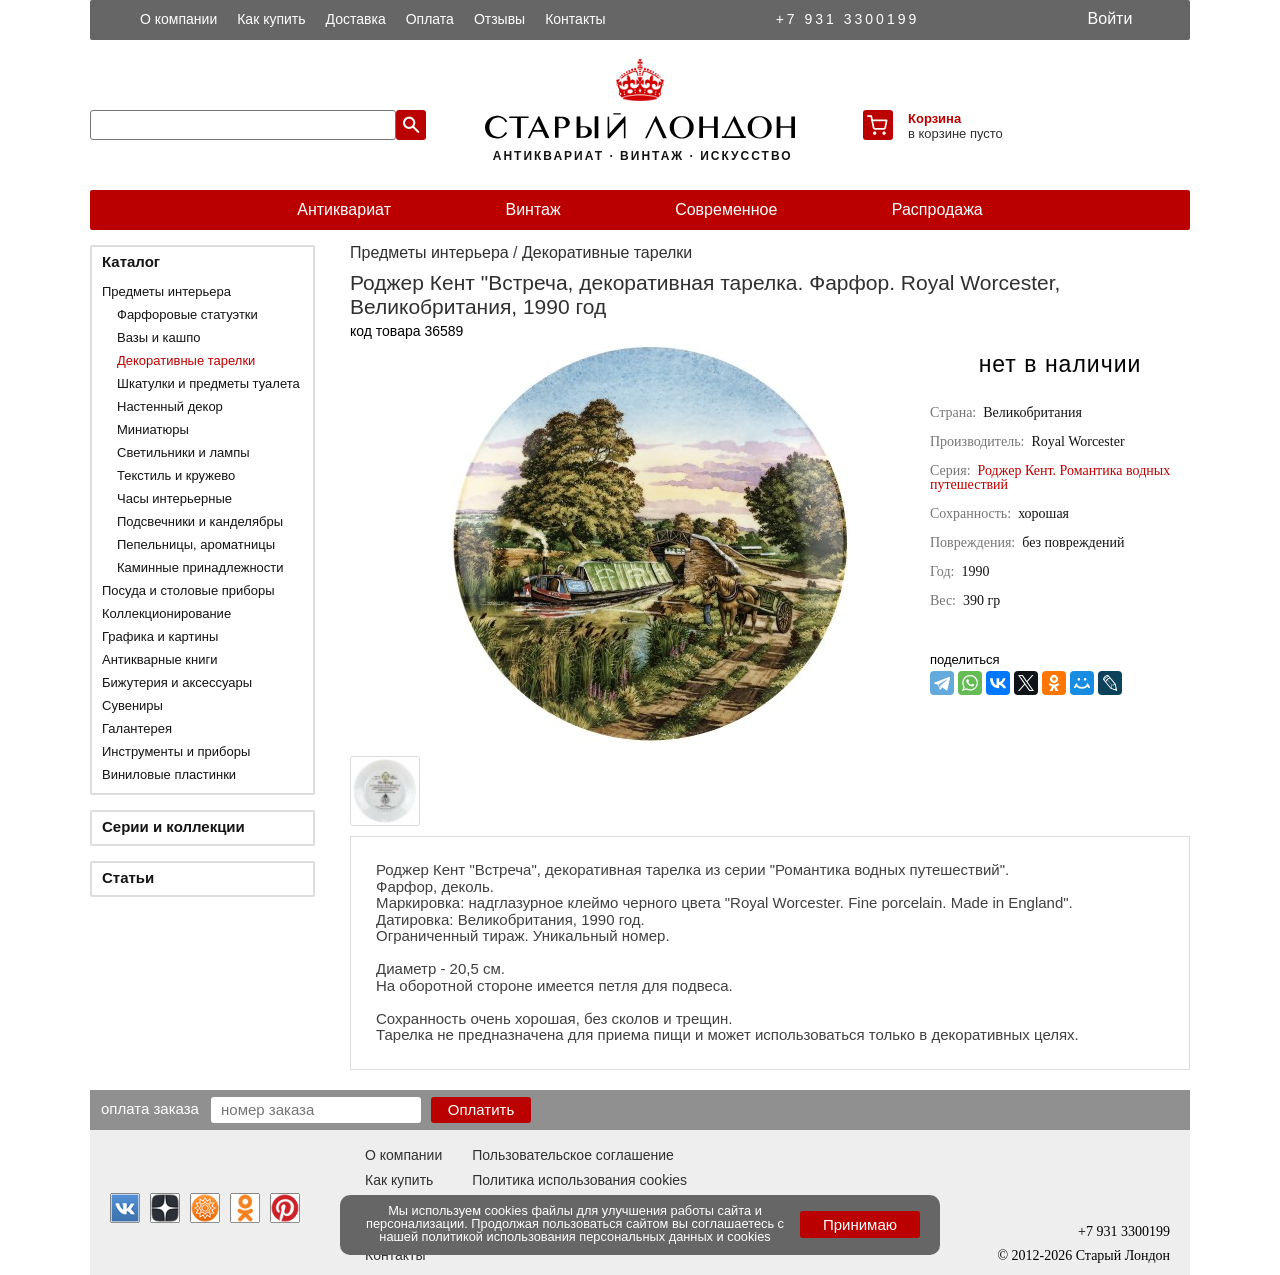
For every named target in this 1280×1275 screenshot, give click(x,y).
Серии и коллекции (173, 826)
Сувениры (132, 705)
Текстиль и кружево (176, 475)
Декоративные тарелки (186, 360)
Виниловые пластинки (169, 774)
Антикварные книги (159, 659)
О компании (178, 19)
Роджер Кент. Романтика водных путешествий (1050, 477)
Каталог (131, 261)
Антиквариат (344, 209)
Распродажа (937, 209)
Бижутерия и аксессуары (177, 682)
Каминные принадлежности (200, 567)
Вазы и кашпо (158, 337)
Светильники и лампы (183, 452)
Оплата (430, 19)
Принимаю (860, 1224)
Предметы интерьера (166, 291)
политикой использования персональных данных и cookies (596, 1236)
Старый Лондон (1123, 1255)
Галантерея (137, 728)
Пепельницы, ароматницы (196, 544)
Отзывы (499, 19)
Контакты (575, 19)
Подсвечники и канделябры (200, 521)
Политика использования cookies (579, 1180)
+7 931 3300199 (848, 19)
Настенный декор (170, 406)
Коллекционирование (166, 613)
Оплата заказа (150, 1108)
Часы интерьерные (174, 498)
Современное (726, 209)
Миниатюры (153, 429)
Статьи (128, 877)
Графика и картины (160, 636)
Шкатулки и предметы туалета (208, 383)
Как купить (271, 19)
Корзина (934, 118)
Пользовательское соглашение (573, 1155)
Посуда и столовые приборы (188, 590)
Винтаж (532, 209)
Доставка (356, 19)
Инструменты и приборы (176, 751)
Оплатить (481, 1109)
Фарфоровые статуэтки (187, 314)
